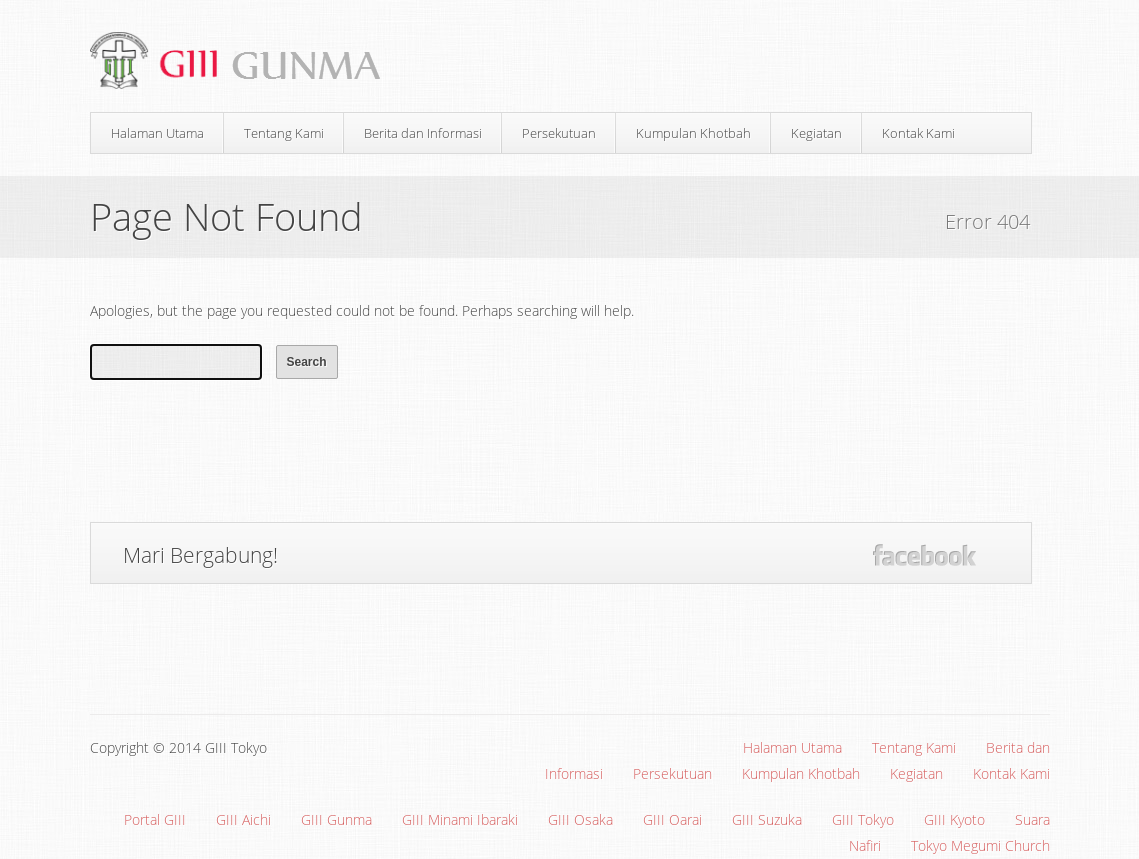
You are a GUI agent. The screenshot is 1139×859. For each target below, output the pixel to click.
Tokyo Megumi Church (980, 845)
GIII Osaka (580, 819)
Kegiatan (816, 133)
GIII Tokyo (863, 819)
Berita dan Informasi (423, 133)
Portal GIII (155, 819)
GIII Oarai (672, 819)
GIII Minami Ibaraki (460, 819)
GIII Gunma (336, 819)
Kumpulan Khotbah (693, 133)
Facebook (924, 555)
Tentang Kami (284, 133)
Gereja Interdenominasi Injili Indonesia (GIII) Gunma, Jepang (243, 62)
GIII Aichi (243, 819)
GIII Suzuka (767, 819)
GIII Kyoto (954, 819)
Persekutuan (559, 133)
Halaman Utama (157, 133)
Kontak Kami (918, 133)
